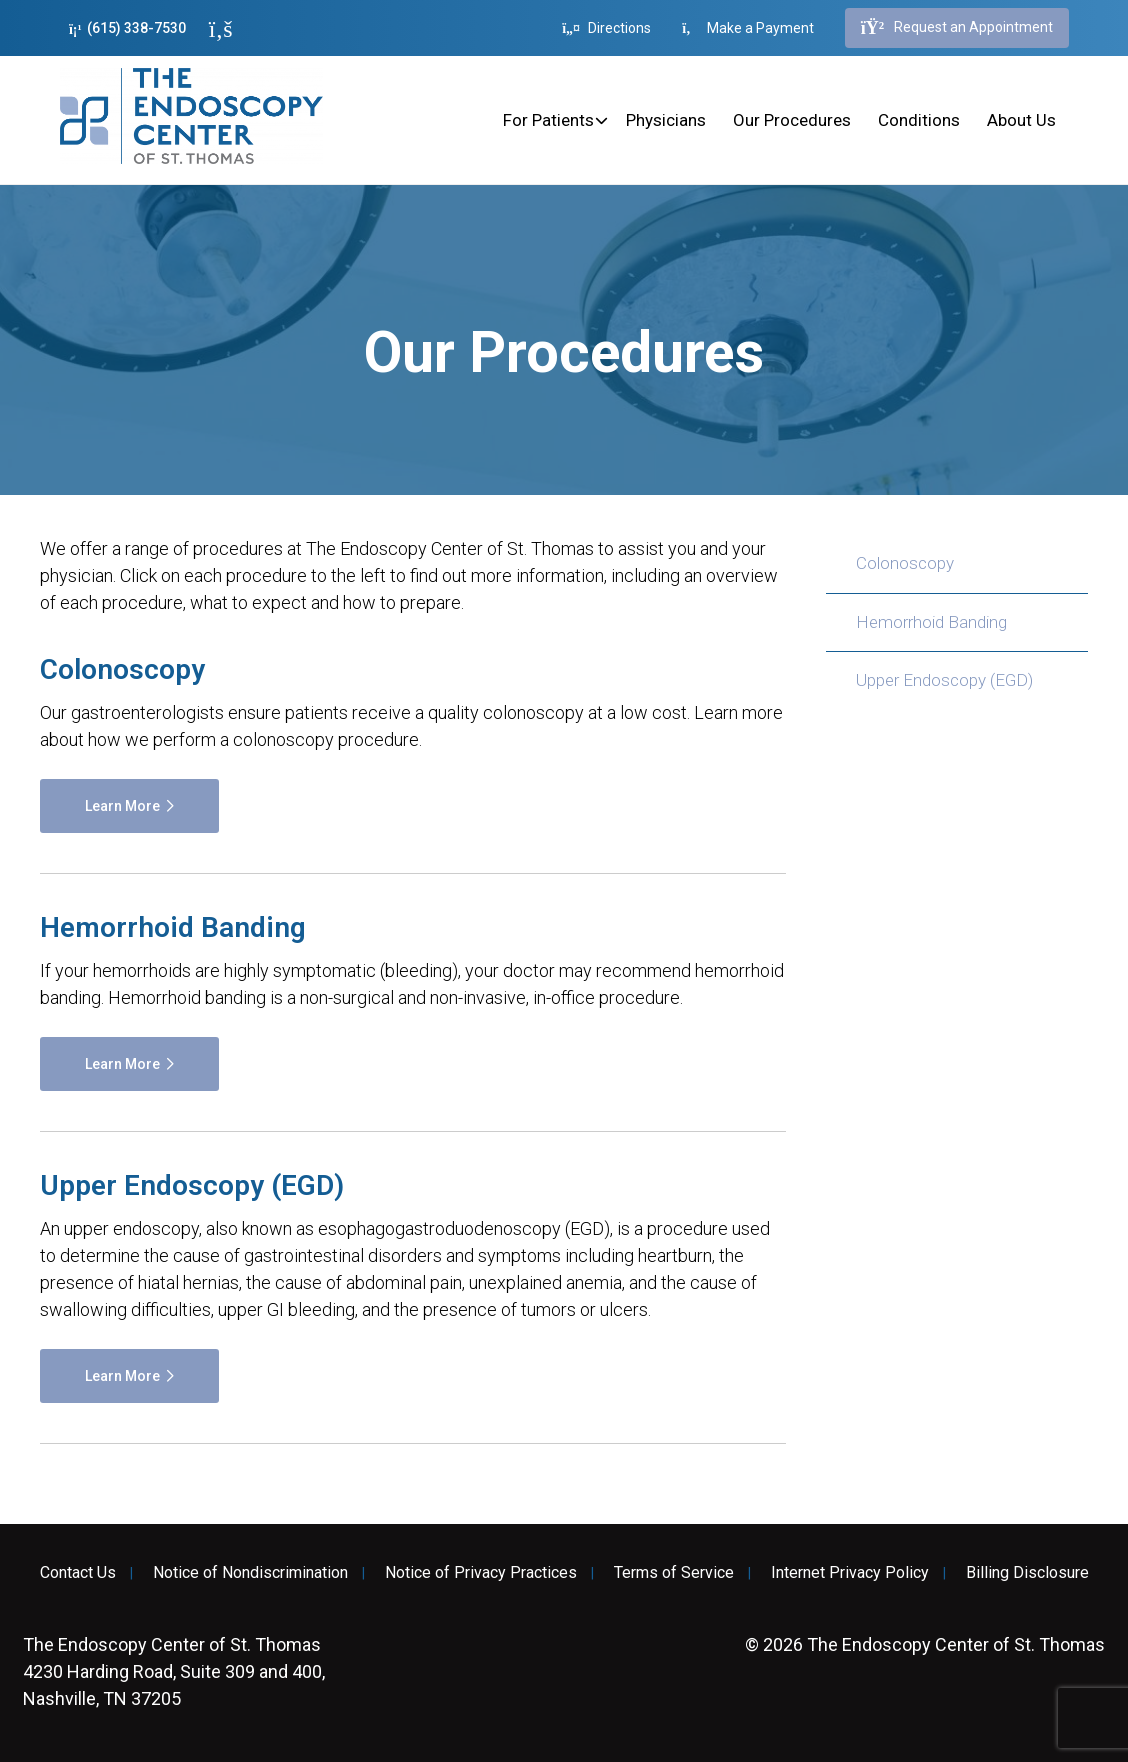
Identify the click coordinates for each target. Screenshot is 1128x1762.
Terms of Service (674, 1573)
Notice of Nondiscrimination (250, 1573)
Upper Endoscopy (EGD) (944, 680)
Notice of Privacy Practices (481, 1573)
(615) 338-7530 (127, 28)
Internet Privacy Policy (850, 1573)
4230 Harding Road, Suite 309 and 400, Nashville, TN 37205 (174, 1671)
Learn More (122, 806)
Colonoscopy (905, 563)
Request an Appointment (957, 28)
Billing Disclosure (1027, 1573)
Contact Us (78, 1573)
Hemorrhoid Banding (931, 622)
